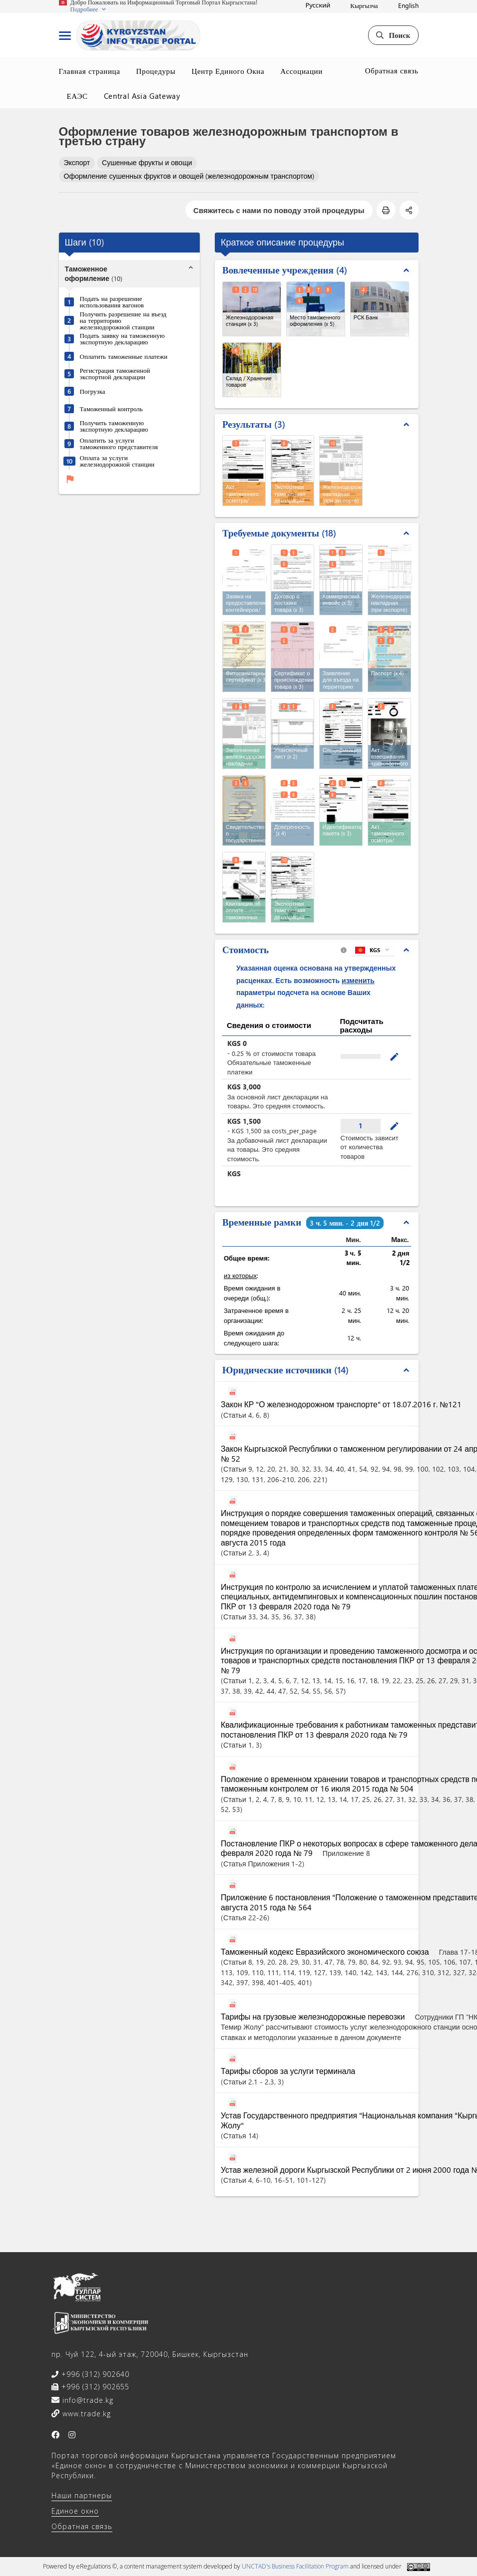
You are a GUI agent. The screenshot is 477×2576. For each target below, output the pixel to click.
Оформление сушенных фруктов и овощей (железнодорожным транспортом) (189, 176)
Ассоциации (301, 71)
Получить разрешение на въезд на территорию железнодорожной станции (123, 320)
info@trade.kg (86, 2400)
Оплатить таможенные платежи (124, 356)
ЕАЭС (77, 96)
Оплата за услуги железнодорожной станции (117, 460)
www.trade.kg (85, 2413)
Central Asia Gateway (142, 96)
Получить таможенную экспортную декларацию (114, 425)
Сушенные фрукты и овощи (147, 162)
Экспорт (77, 162)
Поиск (393, 35)
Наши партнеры (81, 2495)
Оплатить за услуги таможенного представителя (119, 443)
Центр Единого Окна (227, 71)
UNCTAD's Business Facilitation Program (295, 2566)
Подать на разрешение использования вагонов (112, 301)
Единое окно (75, 2511)
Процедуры (156, 71)
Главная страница (89, 71)
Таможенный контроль (111, 408)
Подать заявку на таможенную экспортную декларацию (122, 338)
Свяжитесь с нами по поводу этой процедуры (278, 210)
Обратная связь (392, 70)
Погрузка (92, 391)
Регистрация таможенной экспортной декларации (115, 373)
